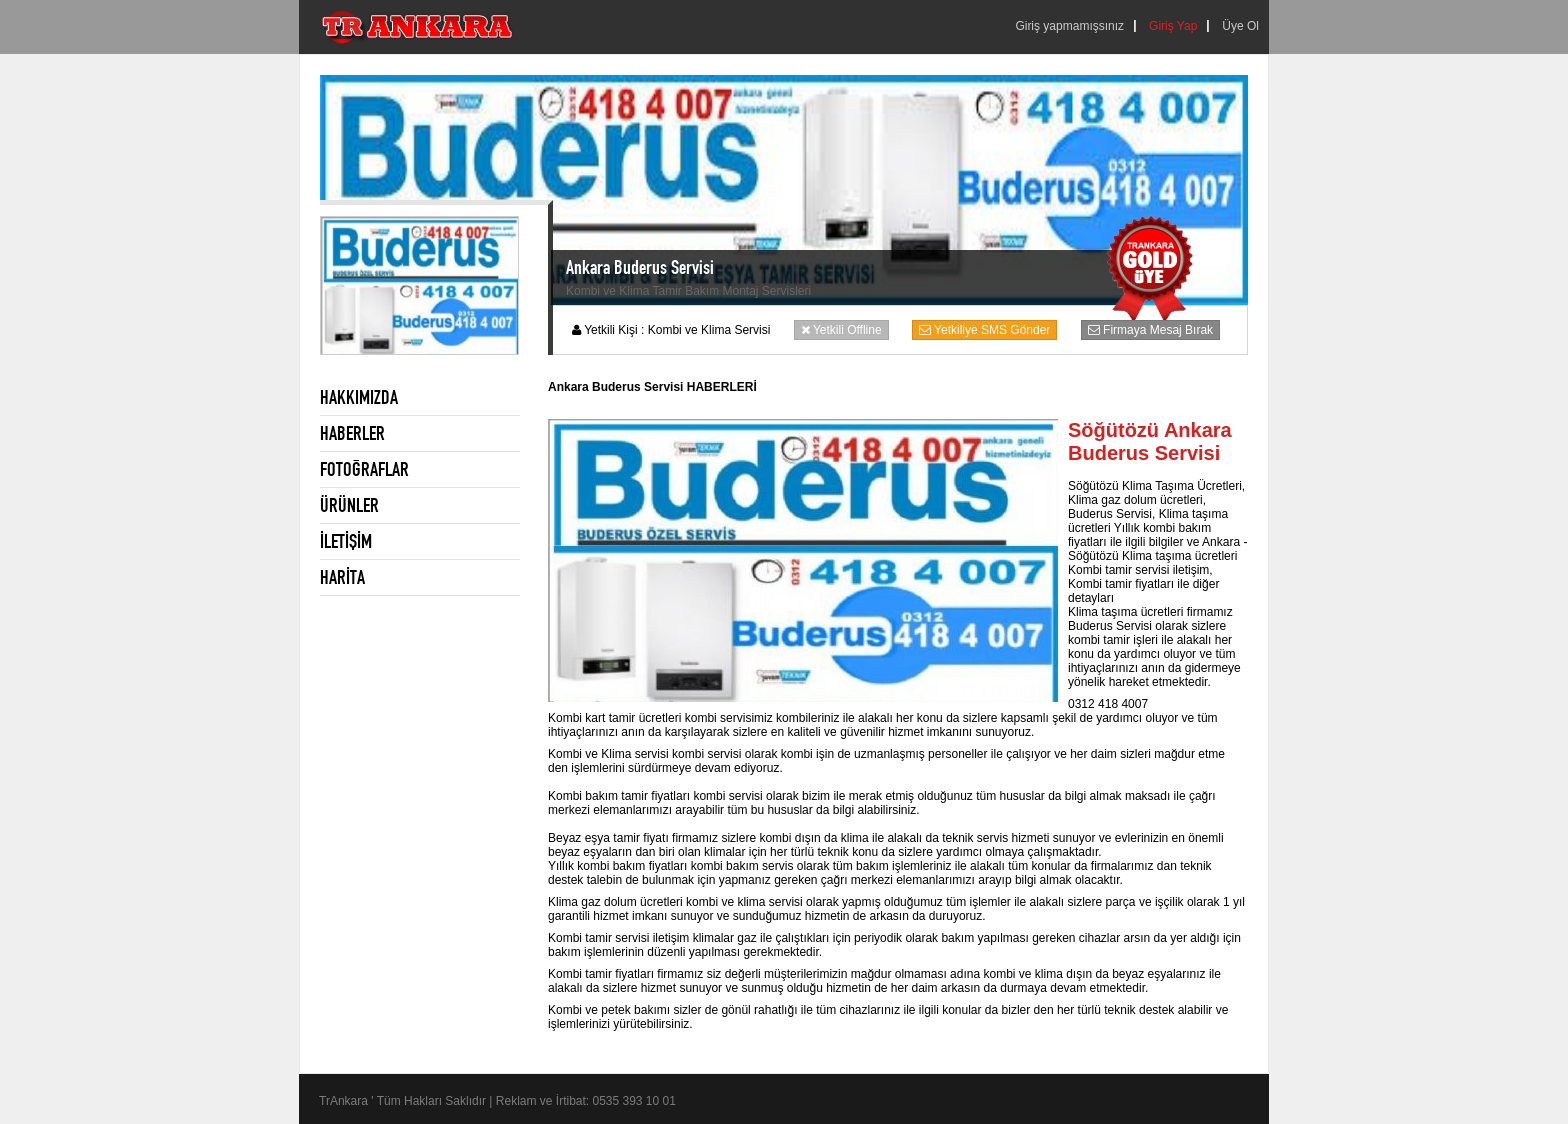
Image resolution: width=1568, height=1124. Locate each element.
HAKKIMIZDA (359, 397)
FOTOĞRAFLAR (364, 469)
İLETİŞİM (346, 541)
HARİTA (342, 577)
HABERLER (352, 433)
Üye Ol (1240, 26)
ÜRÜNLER (349, 505)
